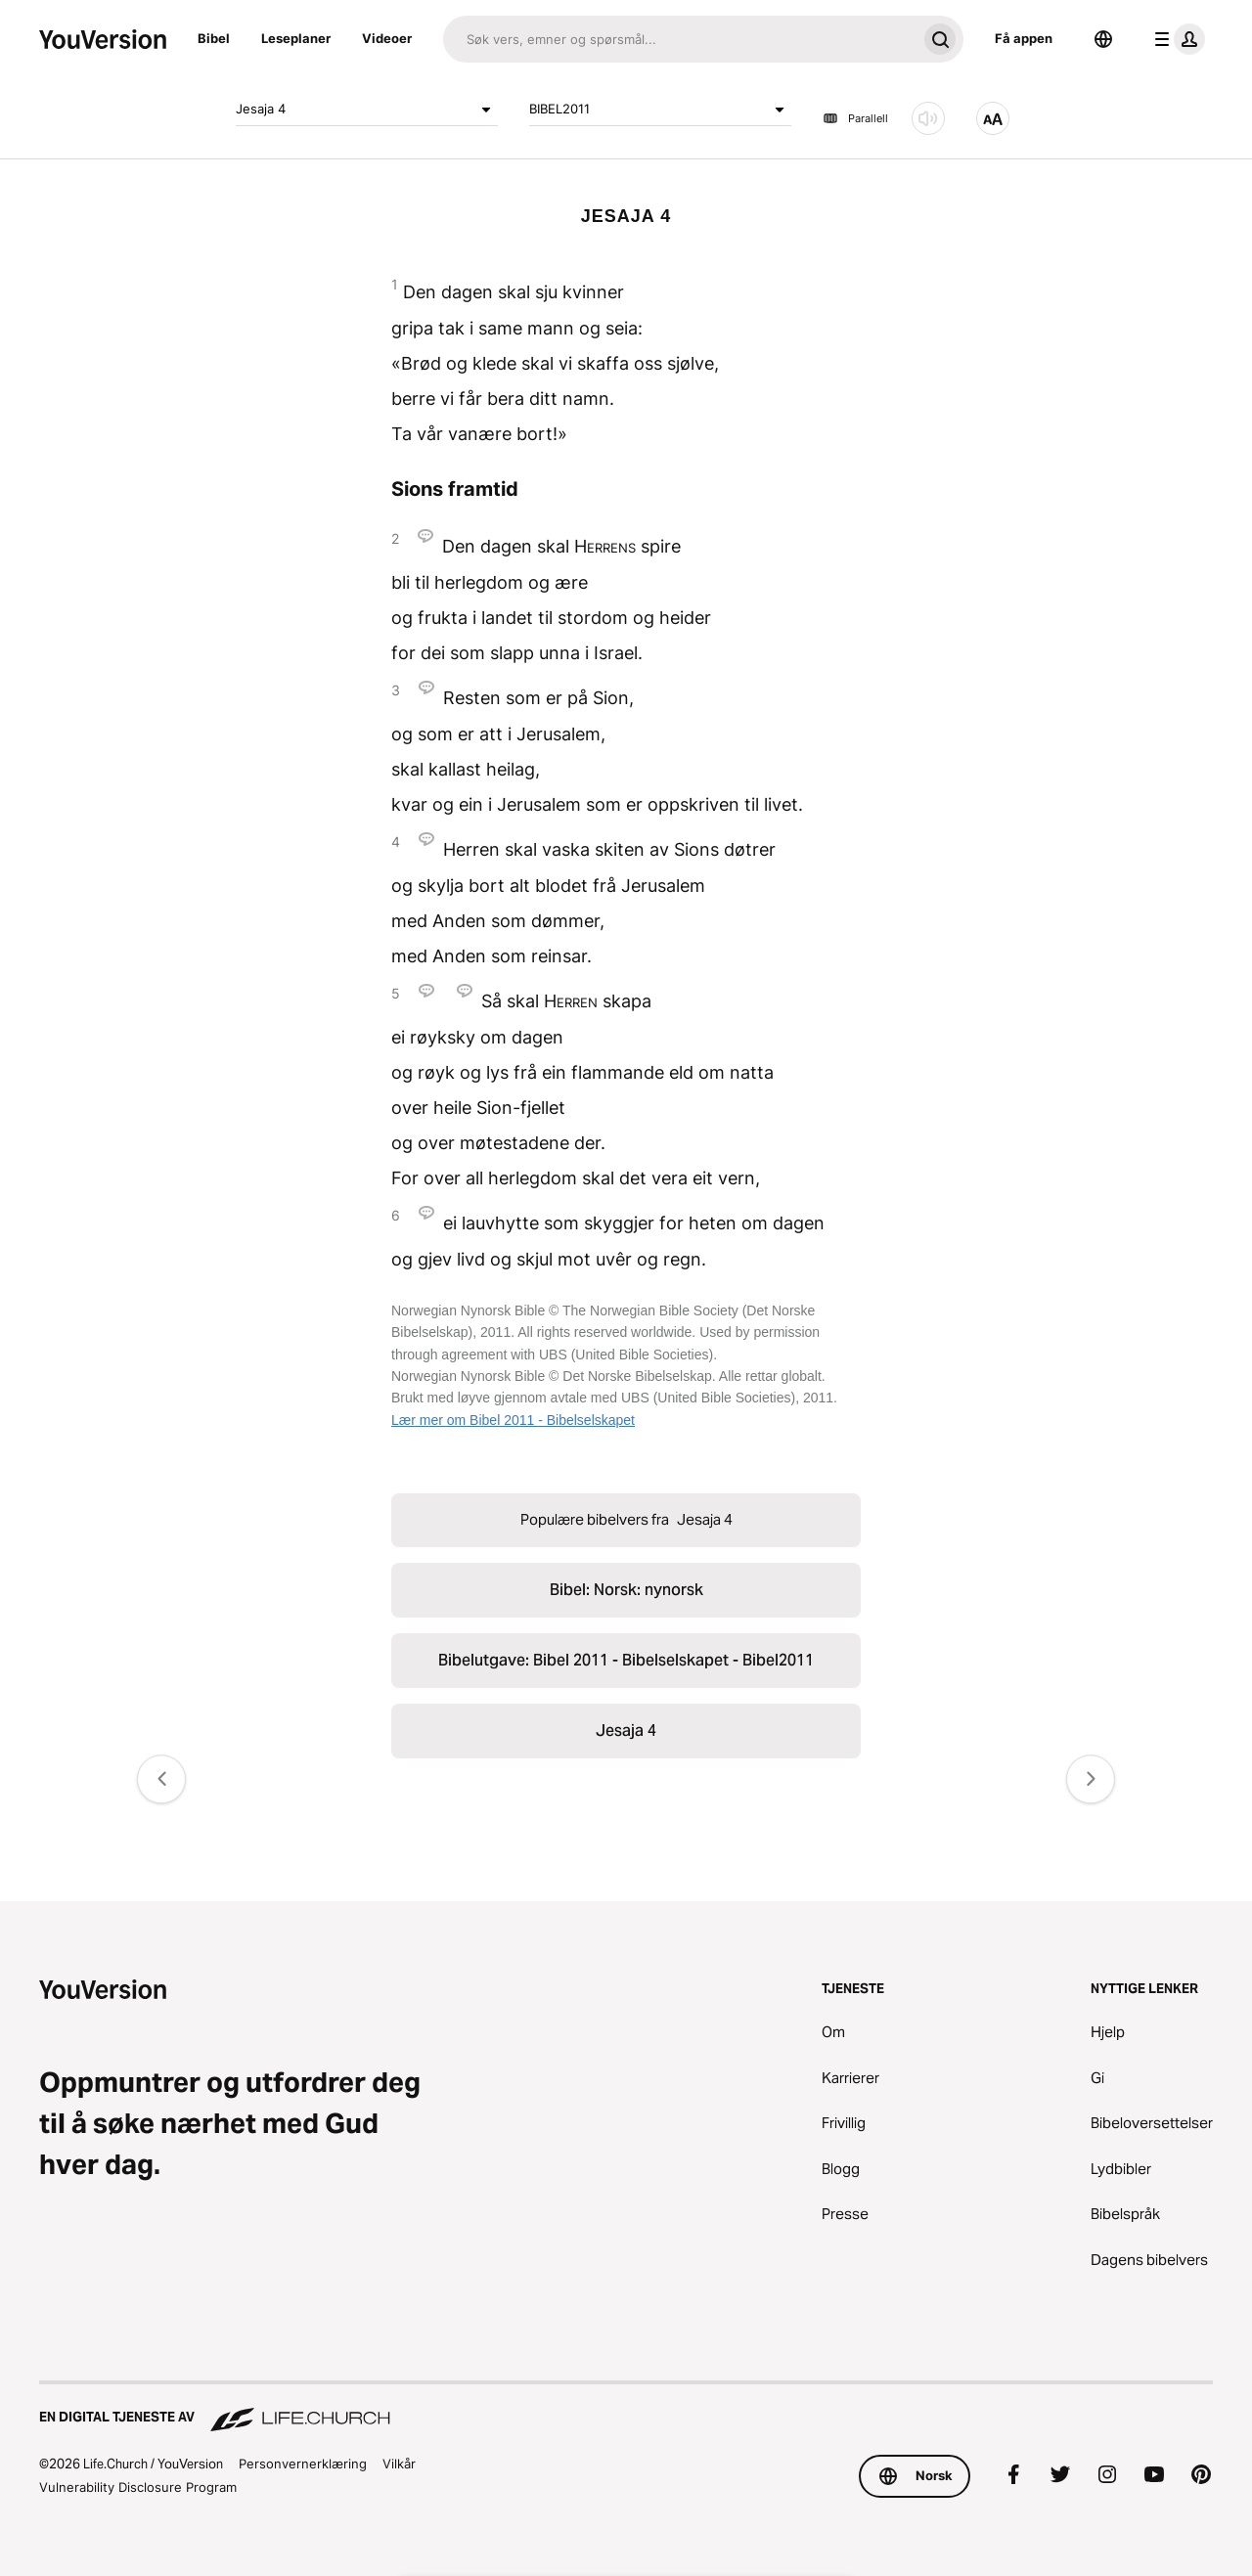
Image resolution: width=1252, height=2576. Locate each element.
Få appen (1023, 38)
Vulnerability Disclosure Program (138, 2487)
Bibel (214, 38)
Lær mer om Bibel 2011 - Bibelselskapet (513, 1420)
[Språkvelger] (1103, 39)
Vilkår (399, 2463)
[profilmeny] (1176, 39)
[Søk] (680, 39)
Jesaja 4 (367, 109)
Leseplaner (296, 38)
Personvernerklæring (303, 2463)
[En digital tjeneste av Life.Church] (626, 2407)
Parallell (855, 118)
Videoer (387, 38)
